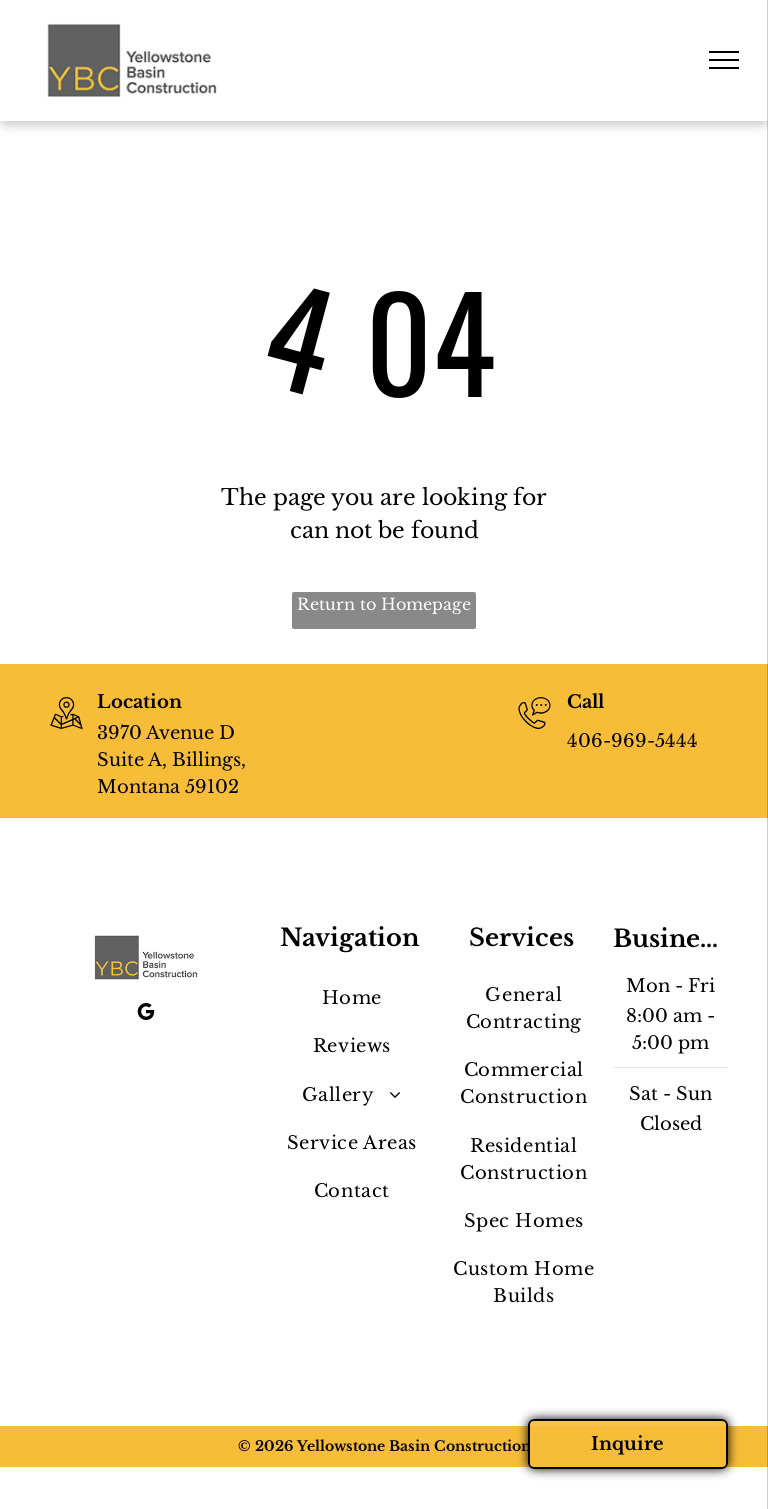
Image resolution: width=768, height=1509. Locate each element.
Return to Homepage (384, 604)
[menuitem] (351, 999)
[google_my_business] (146, 1014)
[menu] (724, 60)
